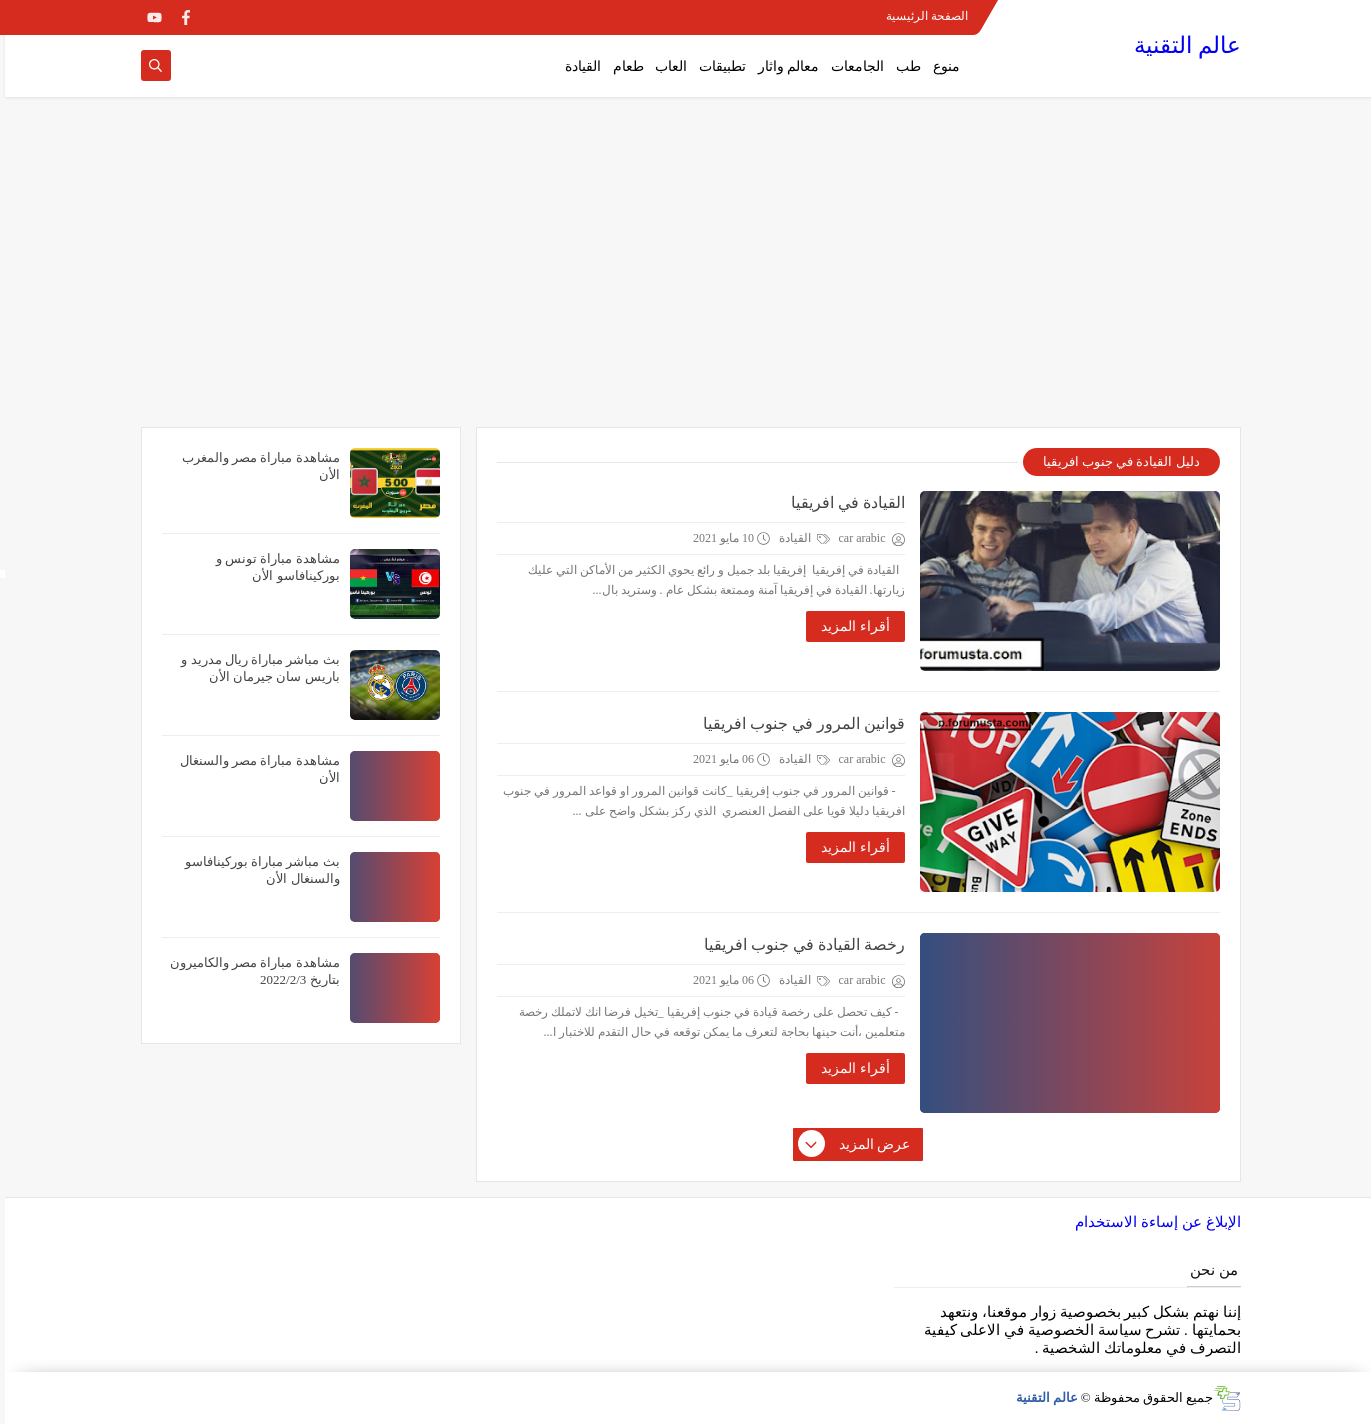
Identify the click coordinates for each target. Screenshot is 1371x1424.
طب (903, 66)
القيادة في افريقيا (843, 502)
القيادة (578, 66)
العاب (666, 66)
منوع (941, 66)
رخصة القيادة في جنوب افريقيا (799, 944)
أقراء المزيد (850, 626)
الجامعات (852, 66)
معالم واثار (784, 66)
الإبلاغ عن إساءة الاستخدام (1152, 1222)
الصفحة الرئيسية (922, 16)
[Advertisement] (686, 272)
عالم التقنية (1182, 45)
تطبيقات (717, 66)
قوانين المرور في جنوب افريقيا (799, 723)
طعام (623, 66)
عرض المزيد (850, 1145)
